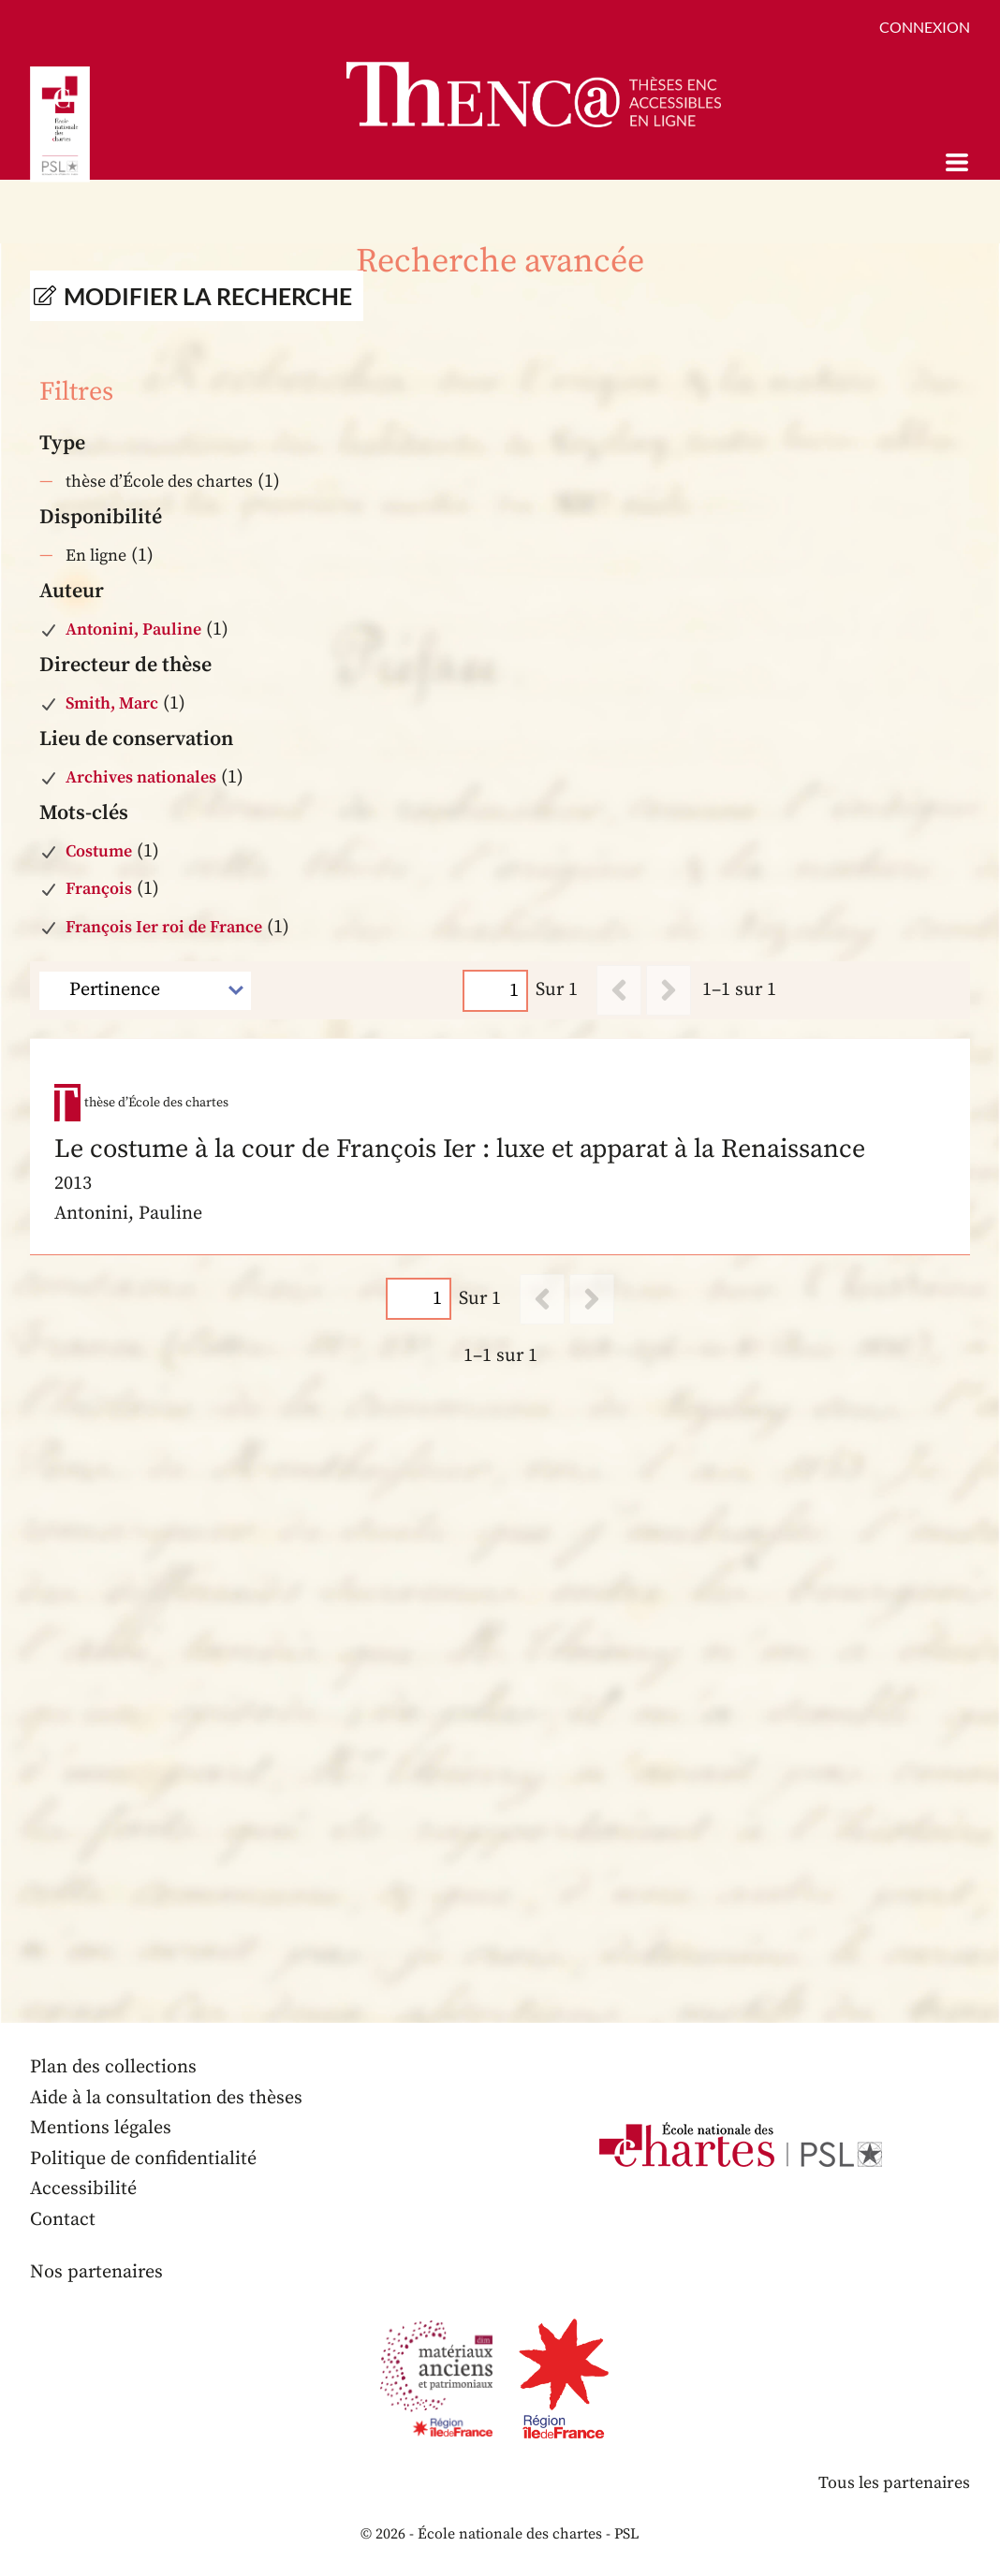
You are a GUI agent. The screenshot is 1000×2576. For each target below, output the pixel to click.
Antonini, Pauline (133, 629)
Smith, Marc (112, 703)
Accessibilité (83, 2189)
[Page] (495, 991)
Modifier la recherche (208, 296)
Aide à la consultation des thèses (166, 2098)
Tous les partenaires (894, 2483)
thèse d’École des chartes (159, 481)
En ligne (96, 555)
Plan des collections (113, 2067)
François (99, 889)
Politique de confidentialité (143, 2159)
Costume (99, 851)
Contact (63, 2220)
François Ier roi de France (164, 927)
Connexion (924, 27)
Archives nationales (141, 777)
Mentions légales (100, 2128)
